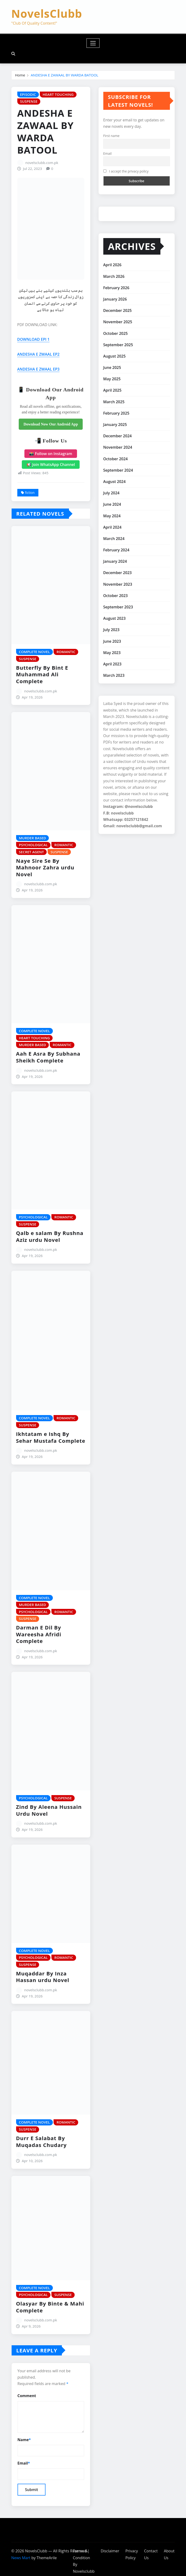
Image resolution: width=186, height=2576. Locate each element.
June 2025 (112, 367)
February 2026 (116, 287)
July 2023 (111, 629)
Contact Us (151, 2554)
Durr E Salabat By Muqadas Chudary (41, 2141)
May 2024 (112, 515)
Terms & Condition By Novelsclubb (84, 2561)
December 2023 (117, 572)
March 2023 (114, 675)
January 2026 (115, 299)
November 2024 (117, 447)
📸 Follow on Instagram (50, 453)
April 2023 (112, 664)
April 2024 (112, 527)
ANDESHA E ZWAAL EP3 (38, 369)
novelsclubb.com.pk (41, 162)
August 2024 (114, 481)
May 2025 (112, 378)
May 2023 (112, 652)
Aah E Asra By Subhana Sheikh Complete (48, 1057)
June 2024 (112, 504)
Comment (27, 2395)
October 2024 (115, 458)
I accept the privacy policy (126, 171)
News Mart (21, 2557)
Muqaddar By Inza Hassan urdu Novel (42, 1977)
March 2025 (114, 401)
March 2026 (114, 276)
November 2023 (117, 584)
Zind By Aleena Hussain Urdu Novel (49, 1810)
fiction (30, 492)
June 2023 (112, 641)
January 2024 (115, 561)
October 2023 (115, 595)
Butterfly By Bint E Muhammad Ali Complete (42, 674)
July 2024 (111, 493)
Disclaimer (110, 2551)
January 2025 (115, 424)
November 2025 (117, 321)
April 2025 (112, 390)
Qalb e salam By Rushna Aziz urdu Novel (50, 1236)
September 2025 (118, 344)
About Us (169, 2554)
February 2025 (116, 413)
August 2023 (114, 618)
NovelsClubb (46, 13)
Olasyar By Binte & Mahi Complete (50, 2307)
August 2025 (114, 356)
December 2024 (117, 435)
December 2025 (117, 310)
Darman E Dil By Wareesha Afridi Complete (38, 1634)
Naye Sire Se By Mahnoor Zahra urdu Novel (45, 867)
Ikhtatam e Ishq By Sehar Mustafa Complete (51, 1437)
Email (24, 2463)
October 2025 (115, 333)
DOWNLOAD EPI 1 (33, 339)
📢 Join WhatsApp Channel (51, 464)
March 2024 (114, 538)
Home (20, 75)
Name (24, 2440)
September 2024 (118, 470)
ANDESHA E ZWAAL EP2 (38, 354)
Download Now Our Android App (50, 424)
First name (111, 135)
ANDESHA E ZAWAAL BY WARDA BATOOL (64, 75)
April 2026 (112, 264)
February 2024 (116, 550)
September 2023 (118, 607)
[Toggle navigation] (93, 43)
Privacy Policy (131, 2554)
